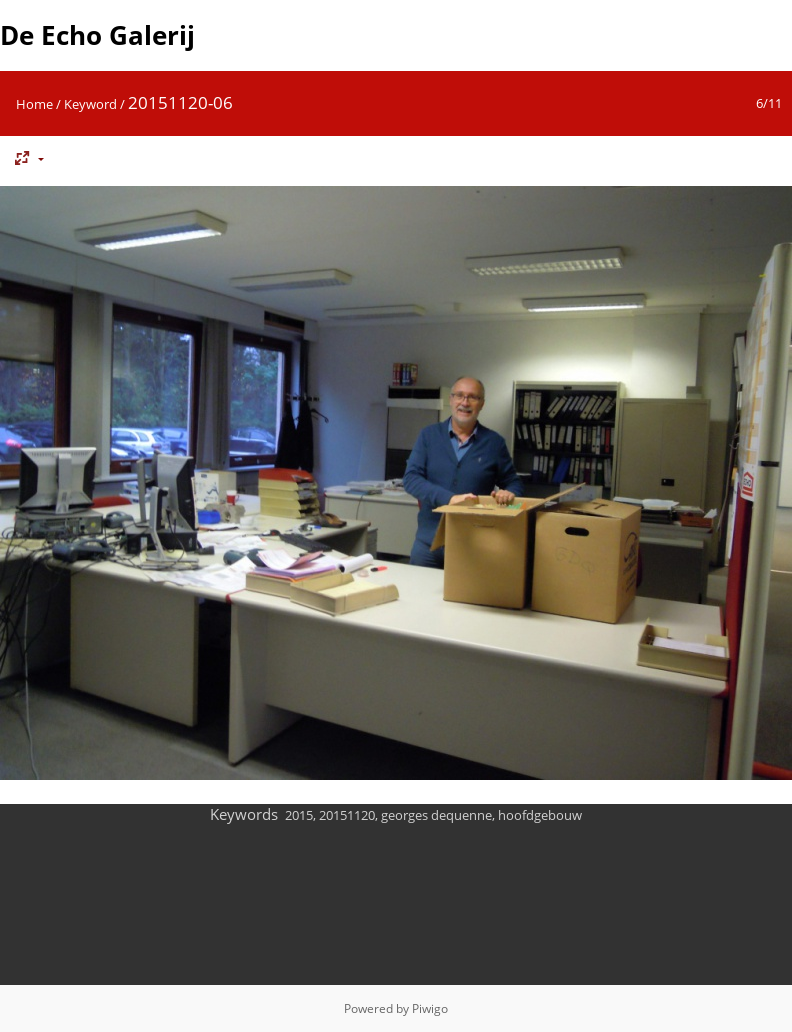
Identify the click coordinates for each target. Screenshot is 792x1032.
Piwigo (430, 1008)
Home (34, 104)
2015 (299, 815)
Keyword (90, 104)
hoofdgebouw (540, 815)
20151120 (347, 815)
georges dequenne (436, 815)
